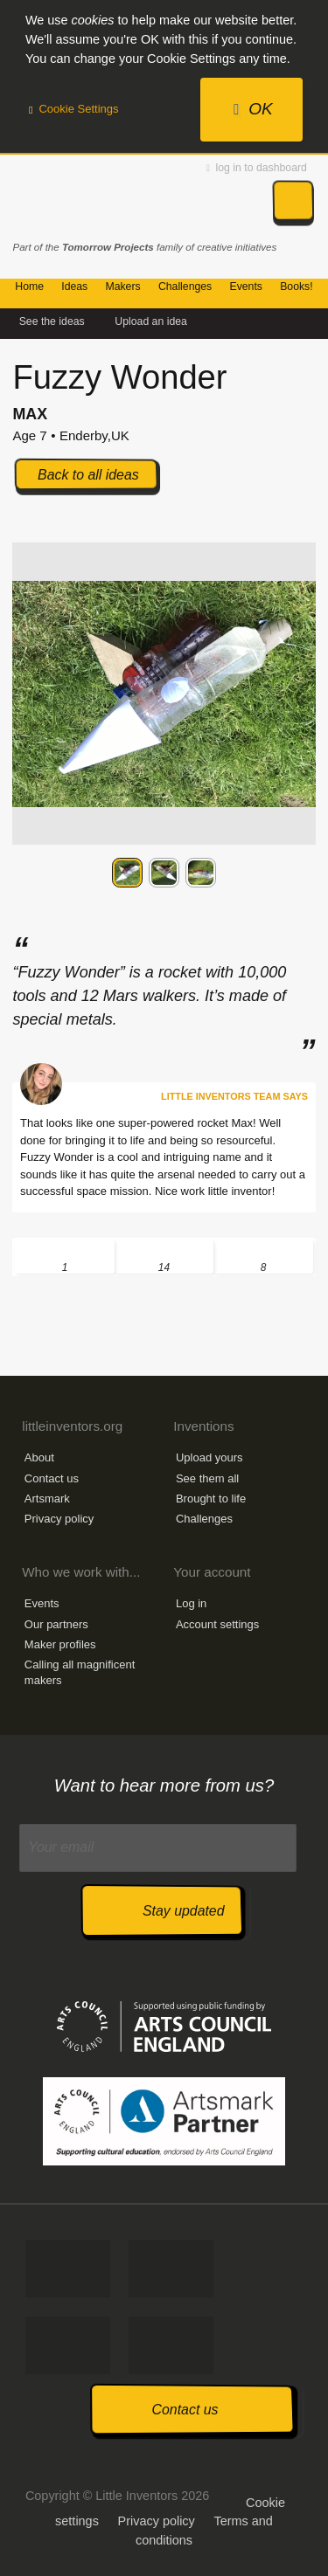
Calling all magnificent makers (79, 1672)
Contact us (51, 1478)
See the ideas (52, 321)
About (39, 1457)
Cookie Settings (74, 108)
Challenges (204, 1518)
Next (302, 872)
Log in (191, 1603)
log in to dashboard (256, 168)
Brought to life (211, 1498)
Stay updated (184, 1910)
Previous (26, 872)
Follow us (67, 2345)
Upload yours (209, 1457)
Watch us (171, 2345)
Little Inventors (90, 199)
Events (41, 1603)
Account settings (217, 1624)
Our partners (56, 1624)
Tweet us (171, 2268)
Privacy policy (59, 1518)
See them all (207, 1478)
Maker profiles (60, 1644)
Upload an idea (151, 321)
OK (253, 109)
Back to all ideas (88, 474)
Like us (67, 2268)
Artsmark (47, 1498)
